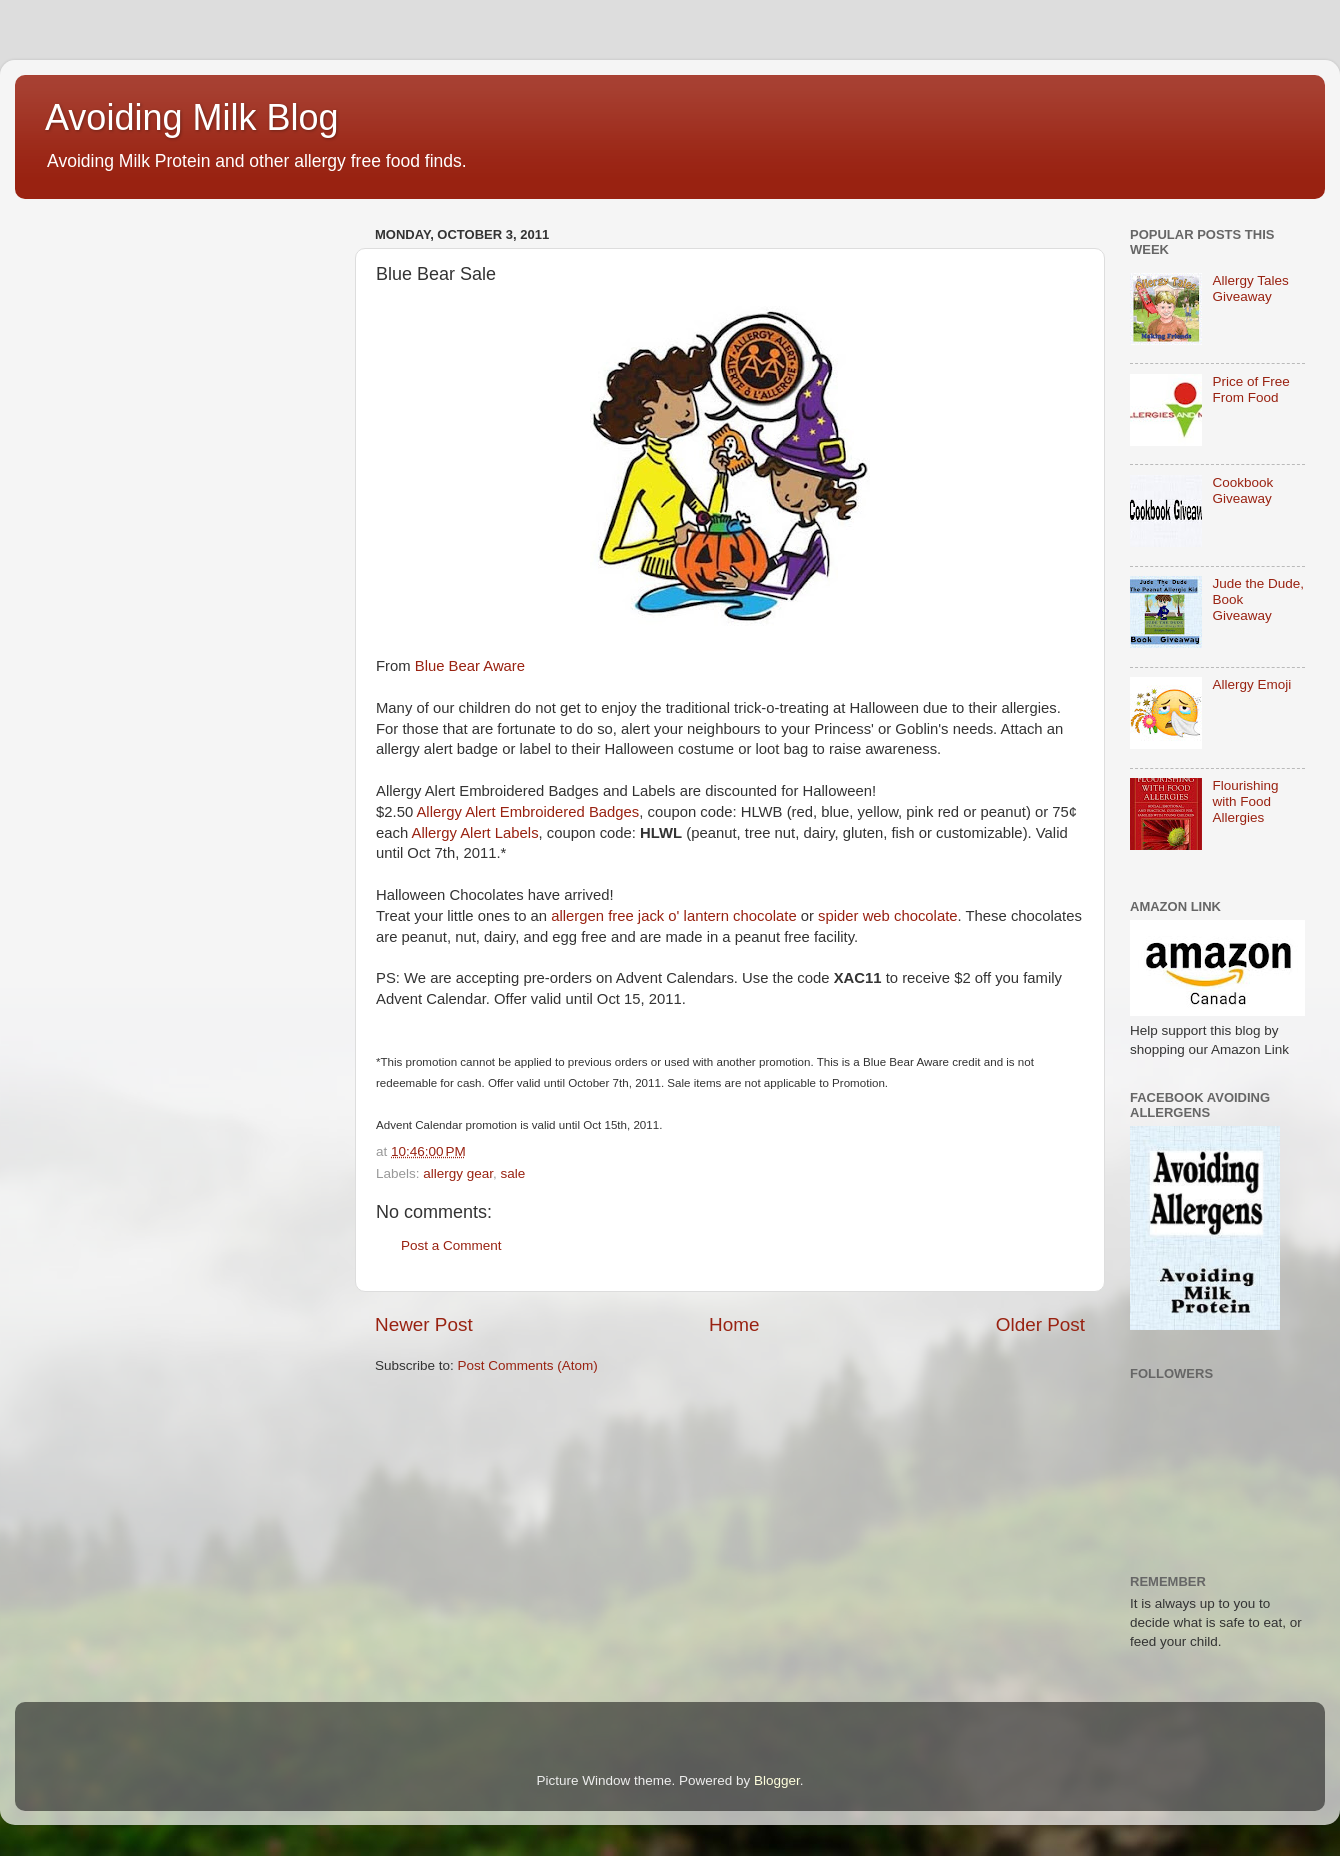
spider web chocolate (887, 916)
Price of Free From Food (1250, 389)
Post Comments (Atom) (528, 1365)
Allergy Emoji (1251, 684)
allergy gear (458, 1173)
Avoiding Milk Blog (191, 117)
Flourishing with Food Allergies (1245, 801)
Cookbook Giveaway (1242, 490)
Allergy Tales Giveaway (1250, 288)
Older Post (1040, 1324)
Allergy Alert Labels (475, 833)
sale (513, 1173)
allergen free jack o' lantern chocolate (673, 916)
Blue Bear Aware (470, 666)
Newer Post (424, 1324)
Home (734, 1324)
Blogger (777, 1780)
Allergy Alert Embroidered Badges (527, 812)
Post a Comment (451, 1245)
